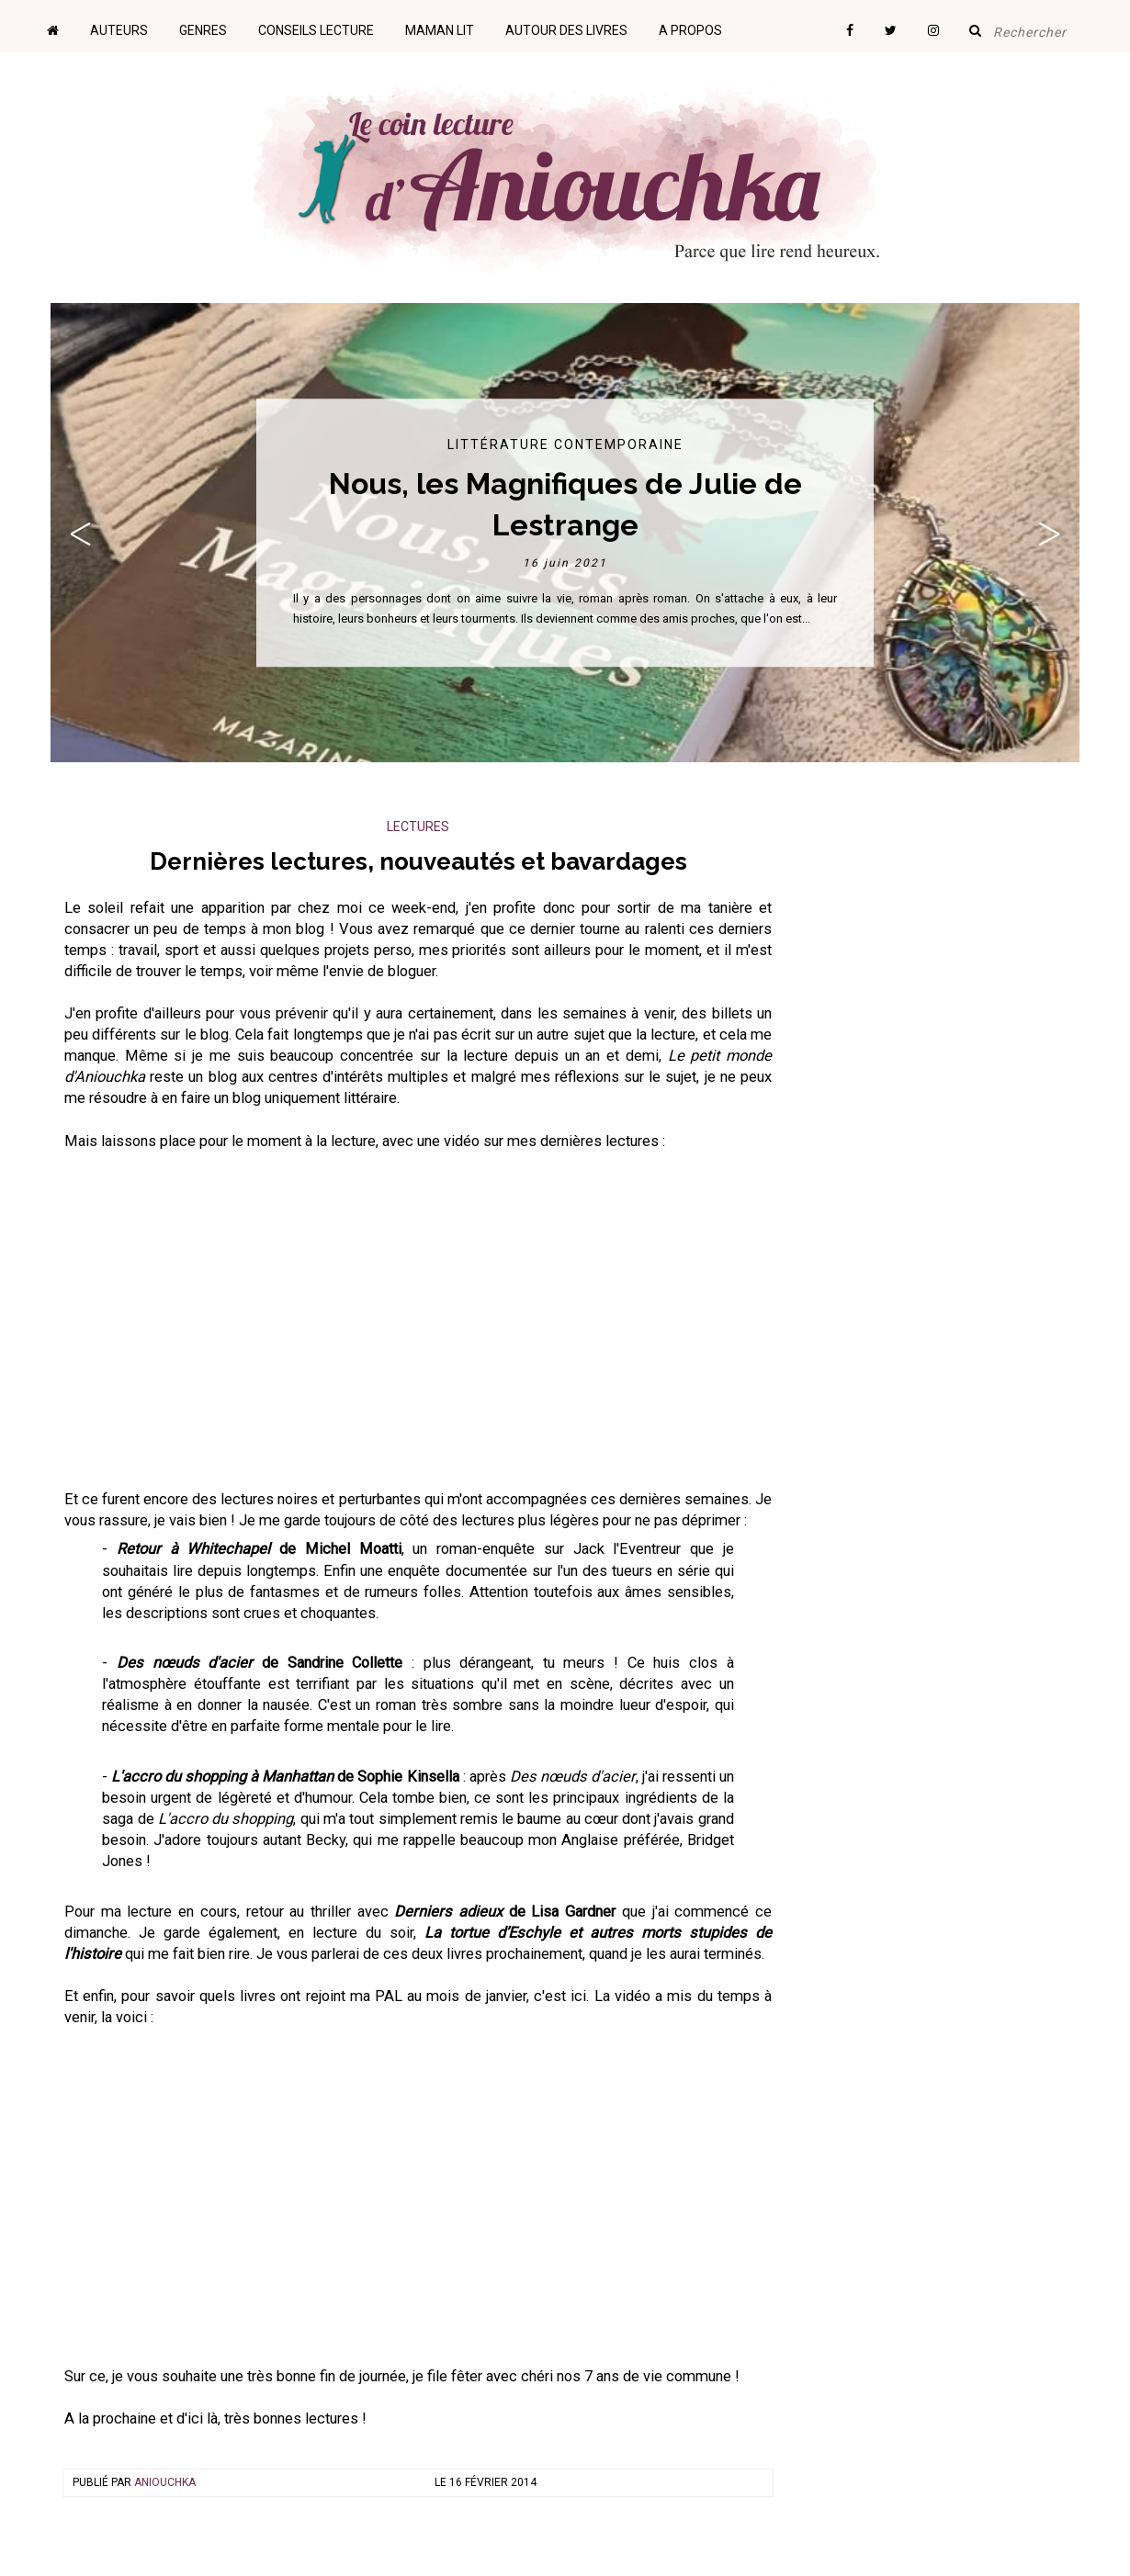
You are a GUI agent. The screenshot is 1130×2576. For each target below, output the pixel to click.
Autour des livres (566, 30)
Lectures (418, 826)
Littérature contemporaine (565, 444)
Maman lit (439, 30)
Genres (203, 30)
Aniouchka (165, 2482)
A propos (690, 30)
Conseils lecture (316, 30)
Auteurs (119, 30)
